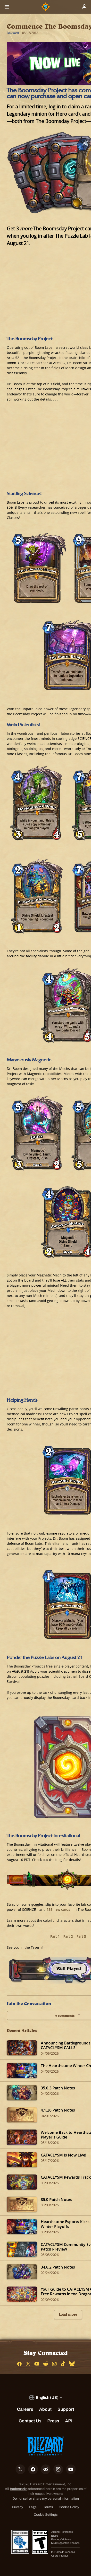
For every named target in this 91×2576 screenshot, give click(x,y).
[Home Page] (45, 7)
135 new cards (58, 1909)
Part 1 (55, 1936)
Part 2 (68, 1936)
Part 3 (81, 1936)
